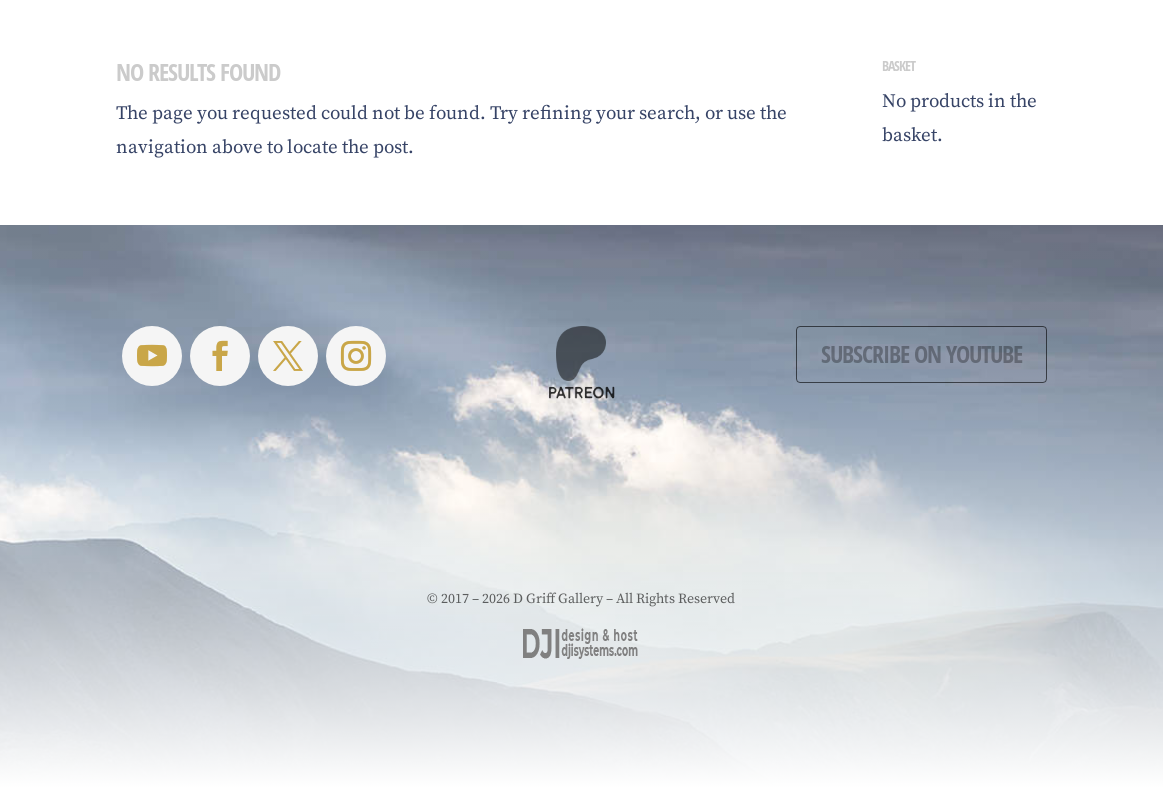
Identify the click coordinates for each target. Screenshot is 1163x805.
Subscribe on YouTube (921, 353)
